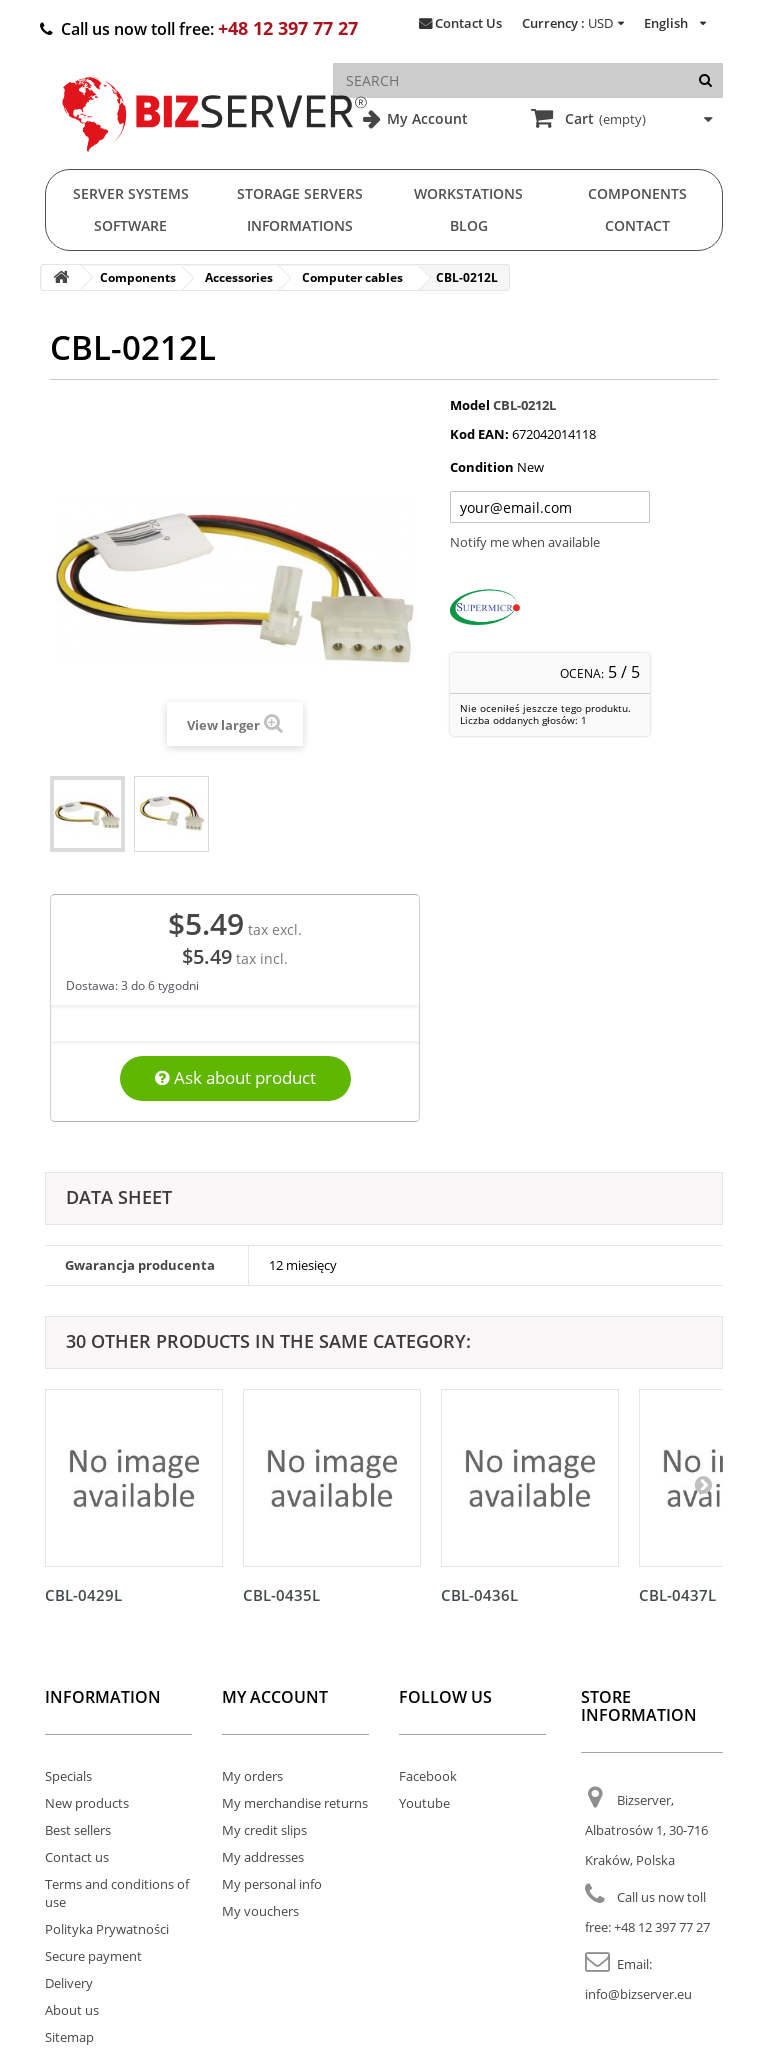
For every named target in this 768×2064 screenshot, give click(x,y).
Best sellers (78, 1830)
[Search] (705, 80)
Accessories (239, 277)
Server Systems (131, 193)
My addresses (263, 1857)
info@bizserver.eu (638, 1994)
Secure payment (93, 1956)
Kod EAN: (479, 434)
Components (637, 193)
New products (87, 1803)
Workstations (468, 193)
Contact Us (468, 23)
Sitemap (69, 2037)
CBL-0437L (677, 1595)
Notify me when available (525, 542)
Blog (469, 225)
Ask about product (235, 1077)
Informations (300, 225)
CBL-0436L (479, 1595)
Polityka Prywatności (107, 1929)
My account (275, 1697)
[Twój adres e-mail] (550, 507)
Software (130, 225)
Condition (482, 467)
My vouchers (260, 1911)
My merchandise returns (295, 1803)
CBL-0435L (281, 1595)
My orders (252, 1776)
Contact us (77, 1857)
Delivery (69, 1983)
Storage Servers (300, 193)
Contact (637, 225)
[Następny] (703, 1484)
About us (72, 2010)
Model (470, 405)
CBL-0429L (83, 1595)
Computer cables (352, 277)
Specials (68, 1776)
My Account (425, 118)
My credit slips (264, 1830)
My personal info (272, 1884)
